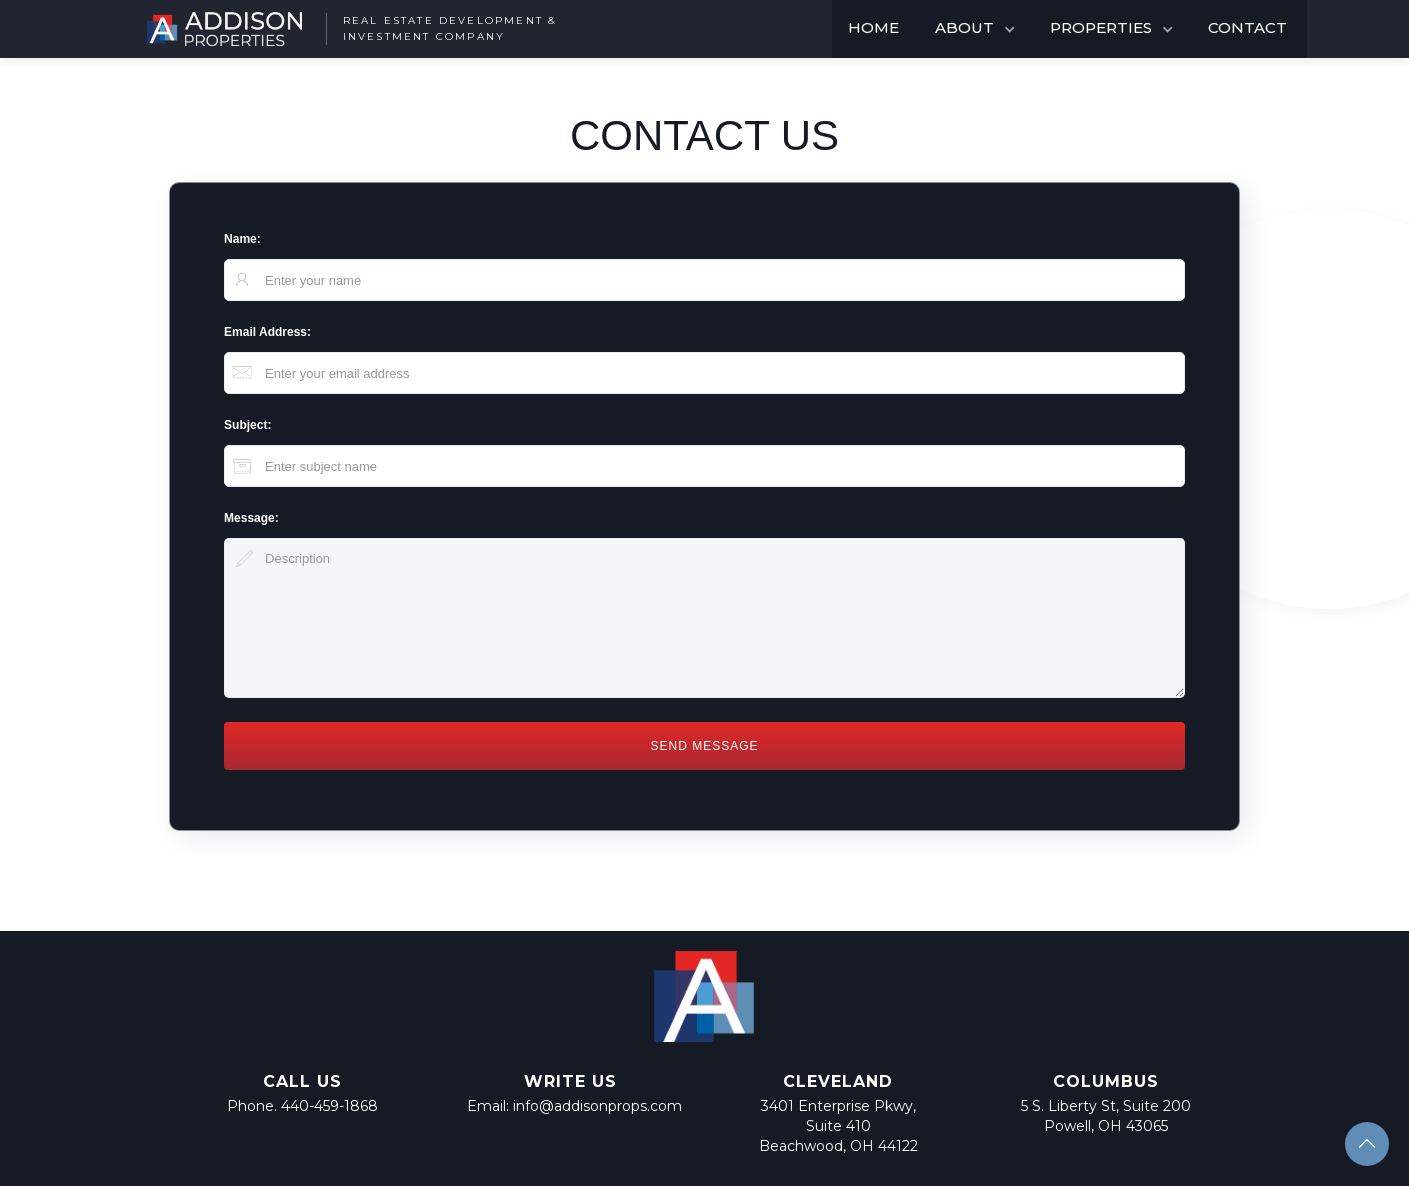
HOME (873, 27)
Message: (251, 518)
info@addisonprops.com (597, 1106)
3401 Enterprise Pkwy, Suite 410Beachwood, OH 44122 (838, 1126)
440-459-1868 (329, 1106)
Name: (242, 239)
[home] (342, 28)
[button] (976, 29)
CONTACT (1247, 27)
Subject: (247, 425)
